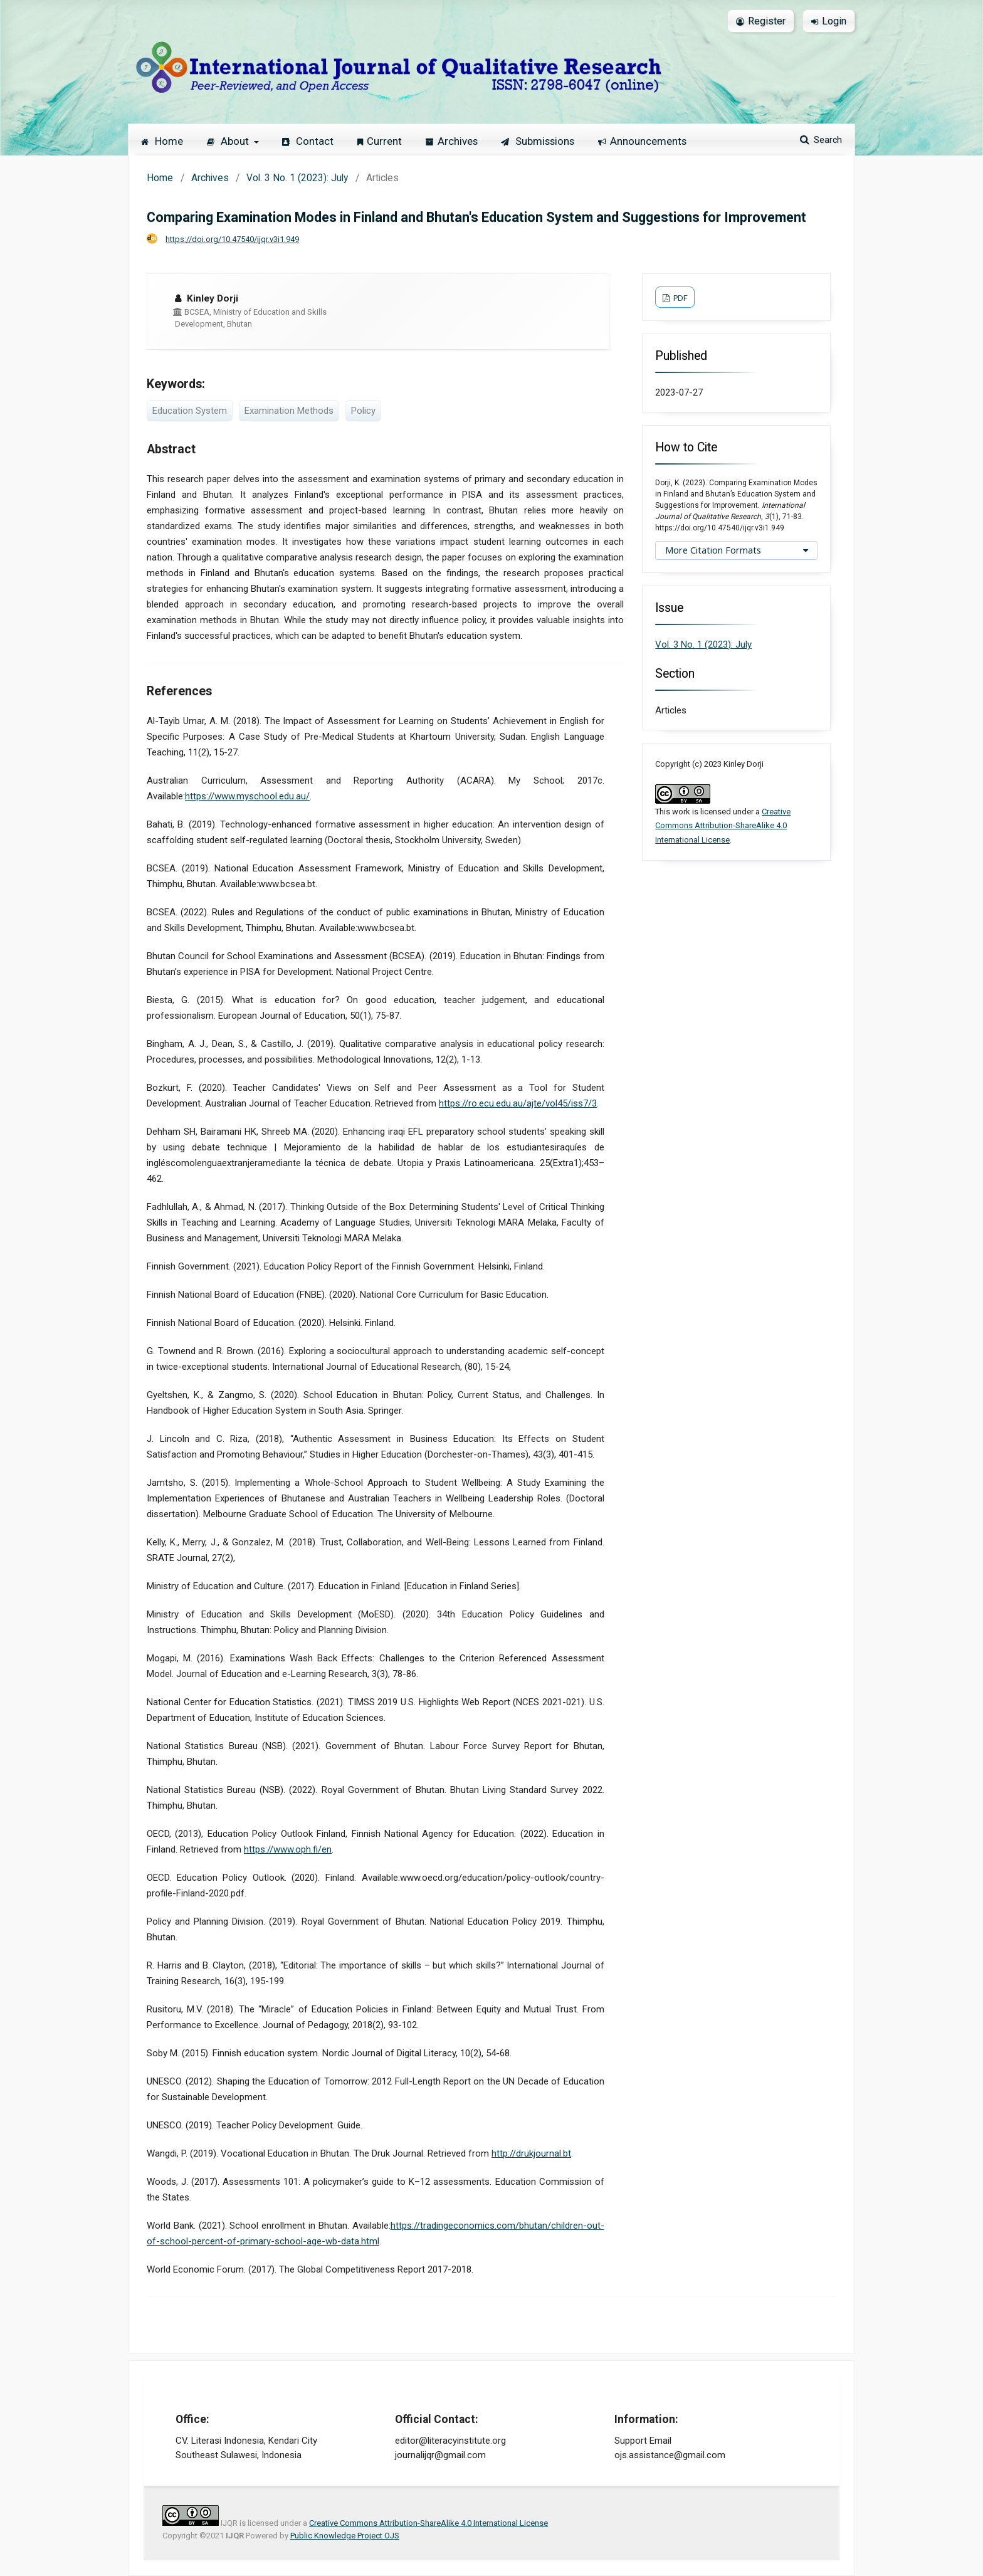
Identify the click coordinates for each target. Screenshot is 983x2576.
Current (379, 141)
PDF (679, 298)
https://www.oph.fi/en (288, 1849)
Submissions (537, 141)
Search (827, 140)
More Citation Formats (713, 550)
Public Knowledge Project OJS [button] (344, 2535)
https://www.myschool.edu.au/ (247, 796)
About (229, 141)
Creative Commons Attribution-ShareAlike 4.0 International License (723, 825)
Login (828, 21)
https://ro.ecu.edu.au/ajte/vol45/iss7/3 (518, 1103)
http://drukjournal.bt (531, 2153)
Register (761, 21)
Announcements (642, 141)
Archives (452, 141)
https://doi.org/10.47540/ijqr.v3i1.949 (232, 239)
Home (162, 141)
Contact (308, 141)
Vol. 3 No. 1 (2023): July (297, 178)
